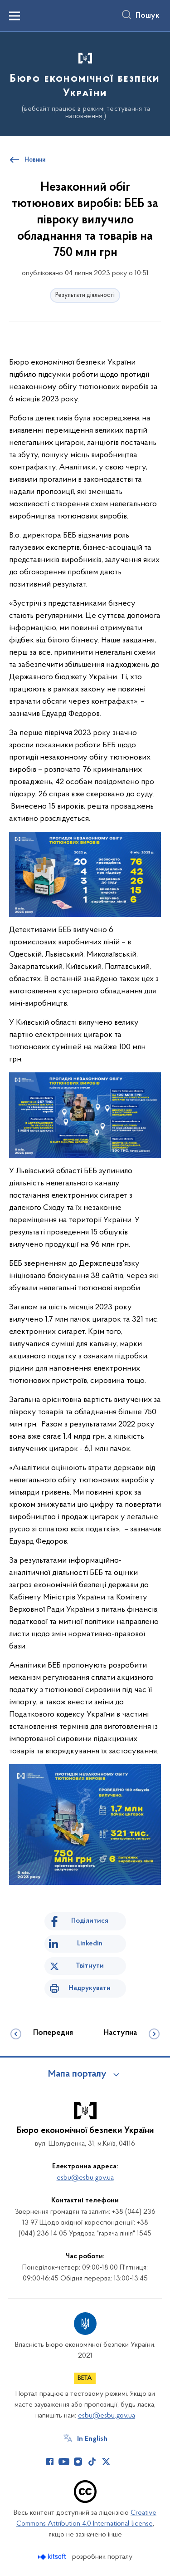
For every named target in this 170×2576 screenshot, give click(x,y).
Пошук (148, 16)
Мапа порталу (77, 2074)
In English (92, 2439)
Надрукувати (89, 1988)
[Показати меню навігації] (14, 16)
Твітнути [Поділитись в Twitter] (90, 1965)
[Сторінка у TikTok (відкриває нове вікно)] (92, 2461)
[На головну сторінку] (85, 83)
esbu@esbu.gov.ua (85, 2177)
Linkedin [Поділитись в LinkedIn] (89, 1943)
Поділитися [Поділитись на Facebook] (89, 1921)
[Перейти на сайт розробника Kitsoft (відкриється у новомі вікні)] (53, 2556)
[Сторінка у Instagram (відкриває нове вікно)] (78, 2461)
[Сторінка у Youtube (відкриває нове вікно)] (63, 2461)
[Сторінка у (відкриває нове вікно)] (120, 2461)
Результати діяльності (85, 295)
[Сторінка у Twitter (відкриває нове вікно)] (106, 2461)
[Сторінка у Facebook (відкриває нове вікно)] (49, 2461)
